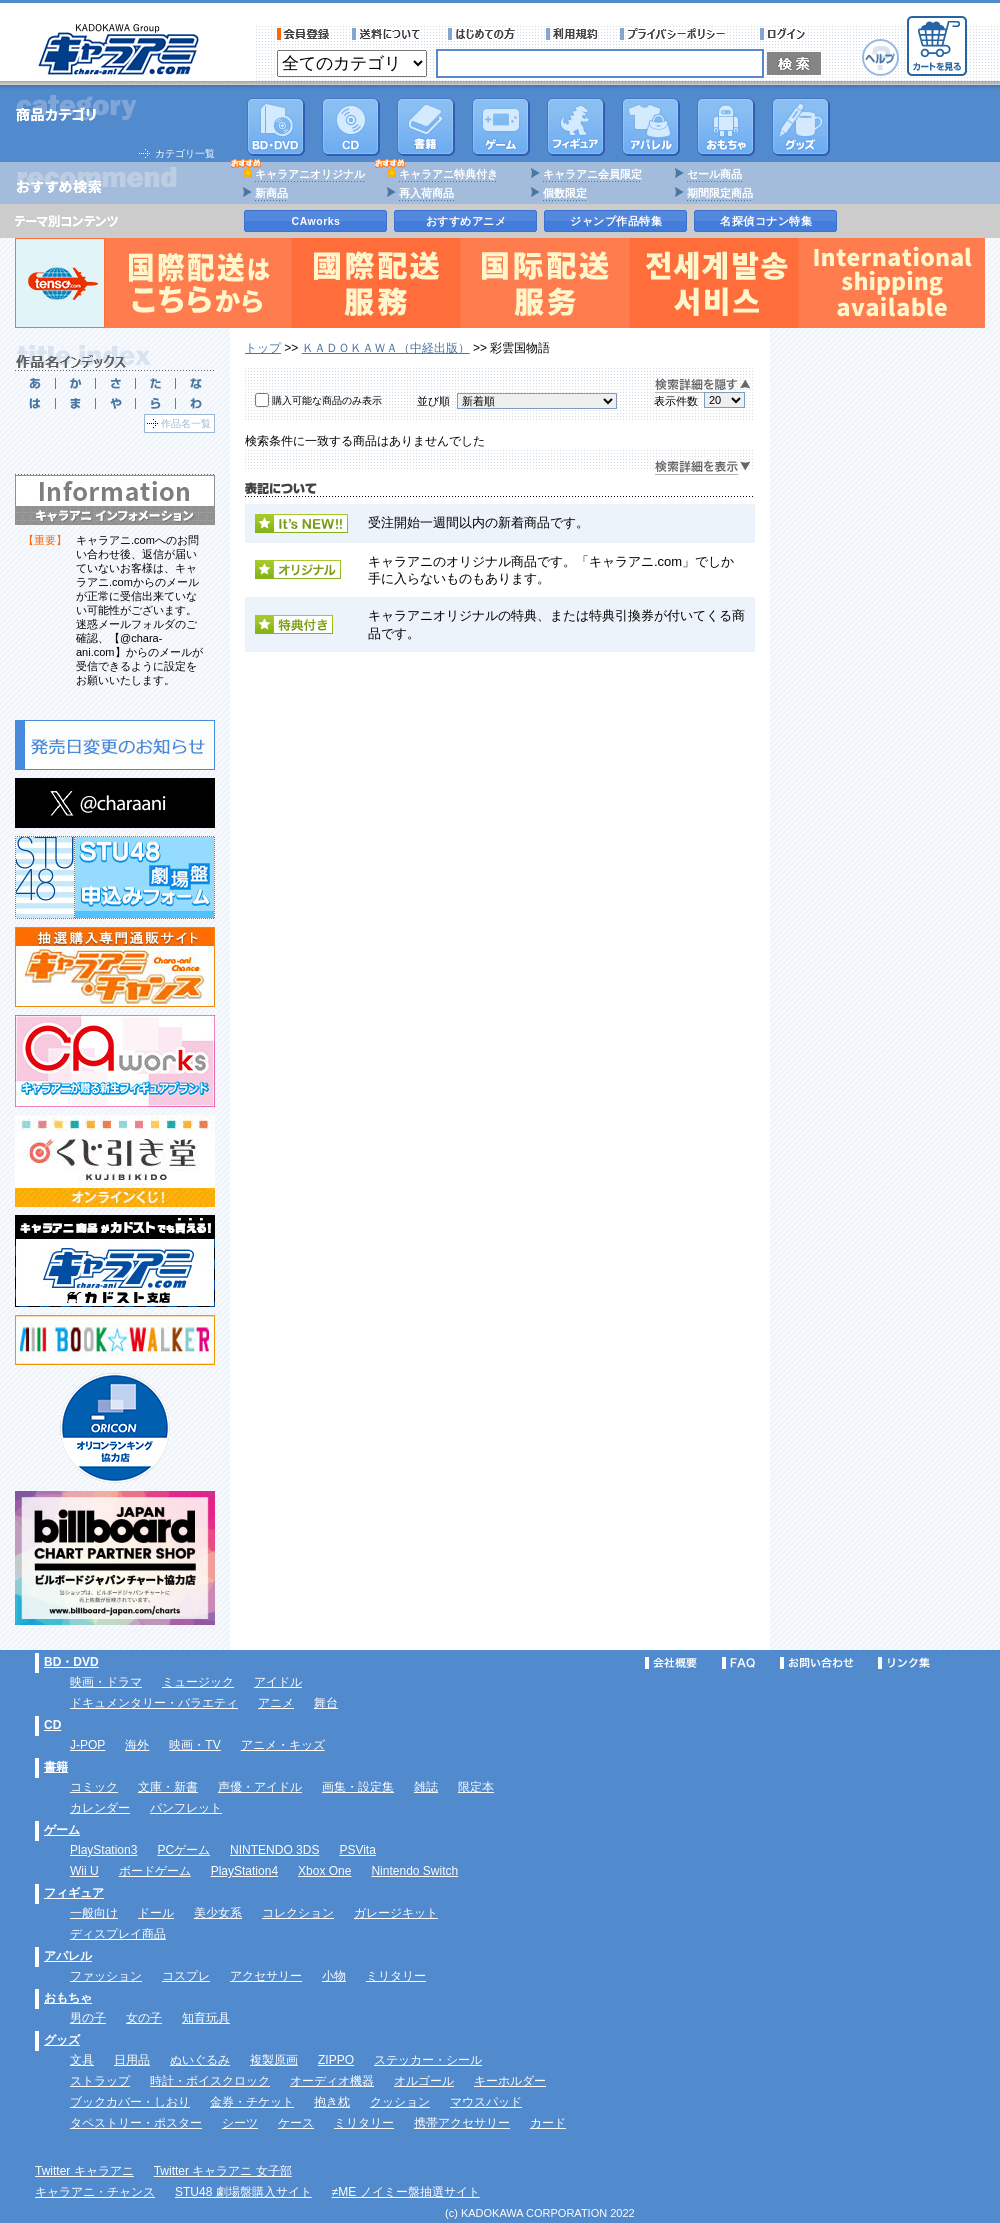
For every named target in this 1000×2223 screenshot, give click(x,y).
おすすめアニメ (466, 221)
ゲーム (62, 1830)
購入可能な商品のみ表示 (327, 400)
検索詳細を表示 (703, 467)
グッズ (801, 127)
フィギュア (576, 127)
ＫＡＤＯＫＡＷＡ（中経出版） (386, 348)
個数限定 (565, 193)
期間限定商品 (720, 193)
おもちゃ (726, 127)
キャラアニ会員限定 (592, 174)
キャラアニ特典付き (448, 174)
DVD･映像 (276, 127)
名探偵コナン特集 (766, 221)
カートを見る (937, 46)
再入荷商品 (426, 193)
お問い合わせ (817, 1663)
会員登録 (303, 34)
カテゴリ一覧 (185, 153)
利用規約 (572, 34)
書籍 (426, 127)
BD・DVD (71, 1662)
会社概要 (671, 1663)
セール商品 (714, 174)
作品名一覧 (186, 423)
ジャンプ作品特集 (616, 221)
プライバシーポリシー (679, 34)
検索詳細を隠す (703, 385)
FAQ (738, 1663)
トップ (263, 348)
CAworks (316, 221)
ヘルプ (880, 57)
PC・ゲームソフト (501, 127)
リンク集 (904, 1663)
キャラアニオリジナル (310, 174)
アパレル (651, 127)
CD (351, 127)
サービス (486, 34)
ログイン (785, 34)
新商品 (271, 193)
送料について (389, 34)
